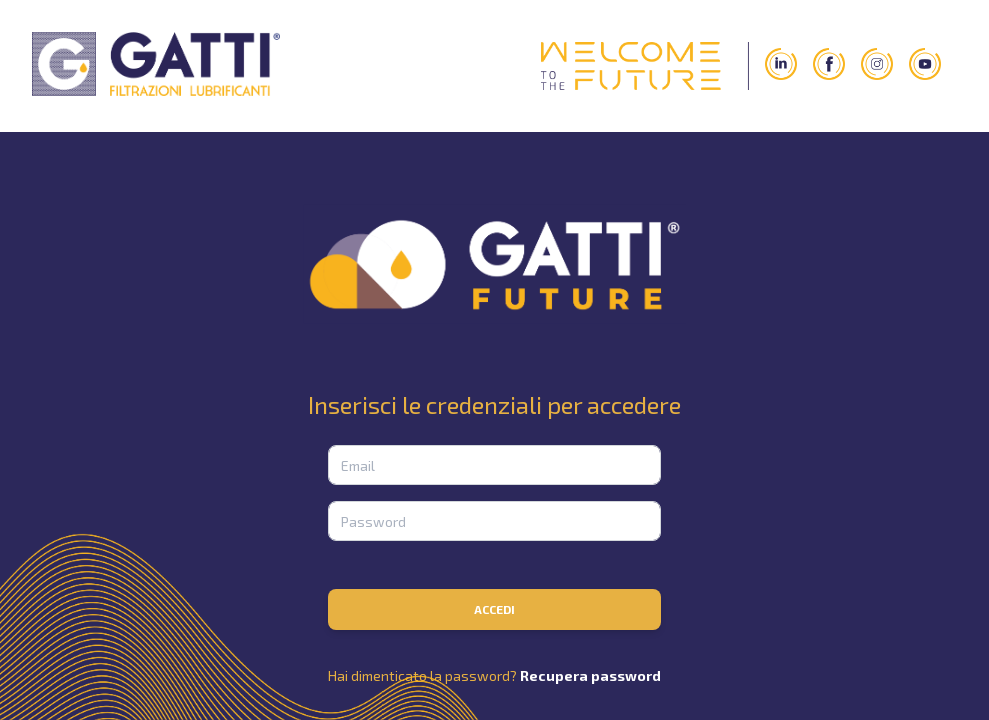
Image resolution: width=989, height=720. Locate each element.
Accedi (494, 609)
